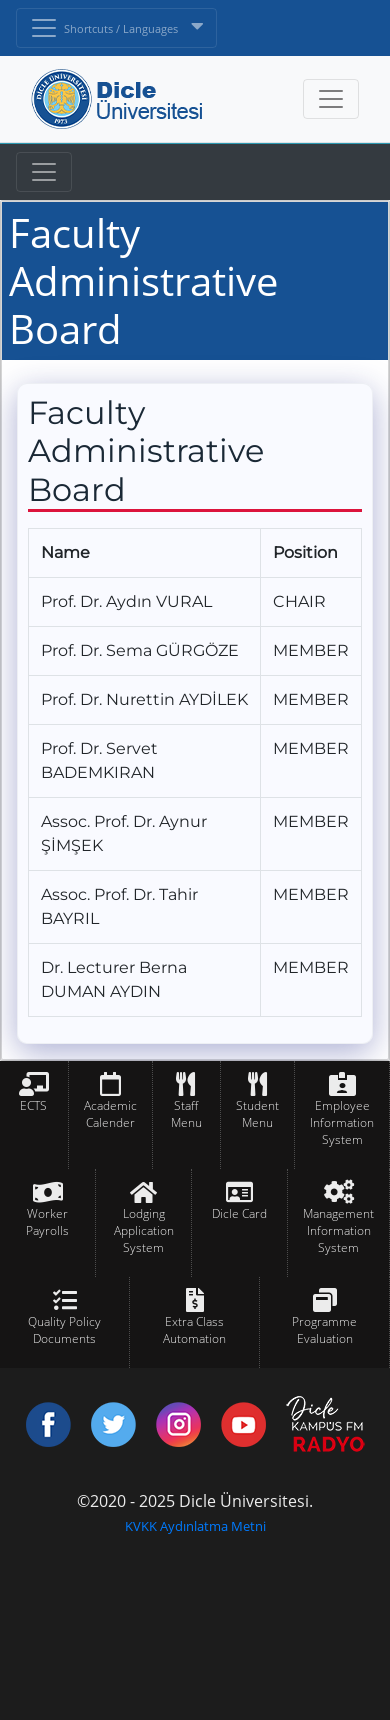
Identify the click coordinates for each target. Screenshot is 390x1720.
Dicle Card (239, 1213)
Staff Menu (186, 1114)
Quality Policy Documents (64, 1330)
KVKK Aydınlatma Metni (195, 1526)
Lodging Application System (144, 1230)
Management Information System (338, 1230)
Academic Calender (110, 1114)
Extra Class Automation (194, 1330)
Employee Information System (342, 1122)
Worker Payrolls (47, 1222)
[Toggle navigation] (44, 172)
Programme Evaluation (324, 1330)
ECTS (33, 1105)
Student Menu (257, 1114)
